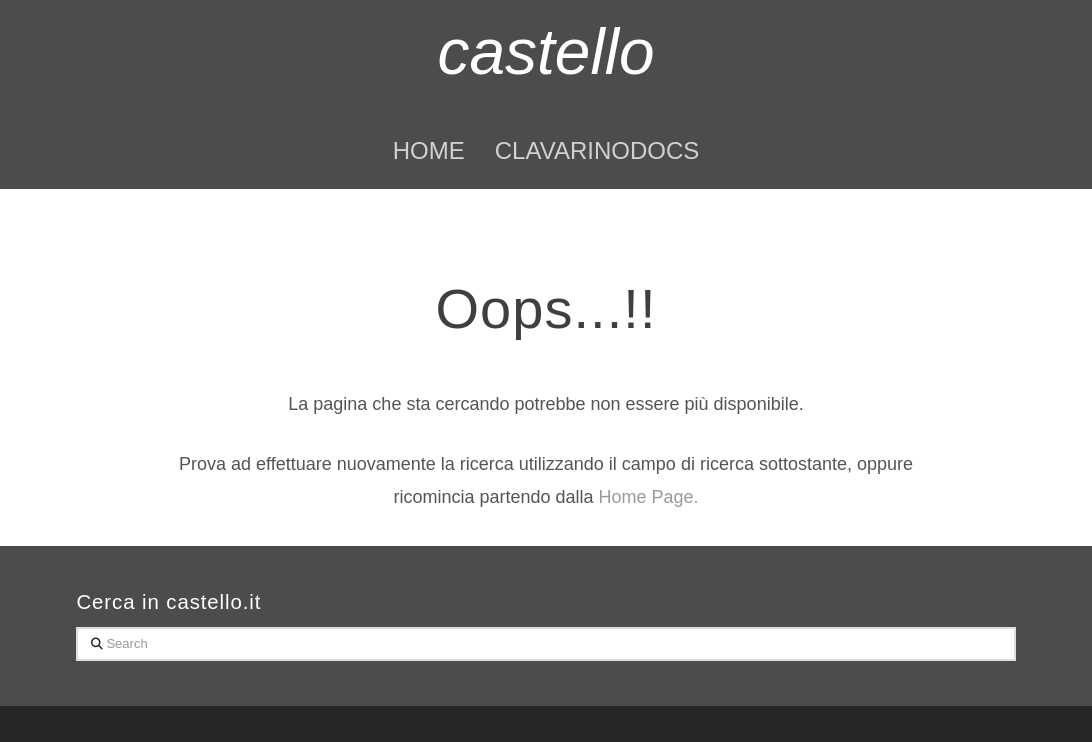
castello (545, 52)
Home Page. (649, 497)
